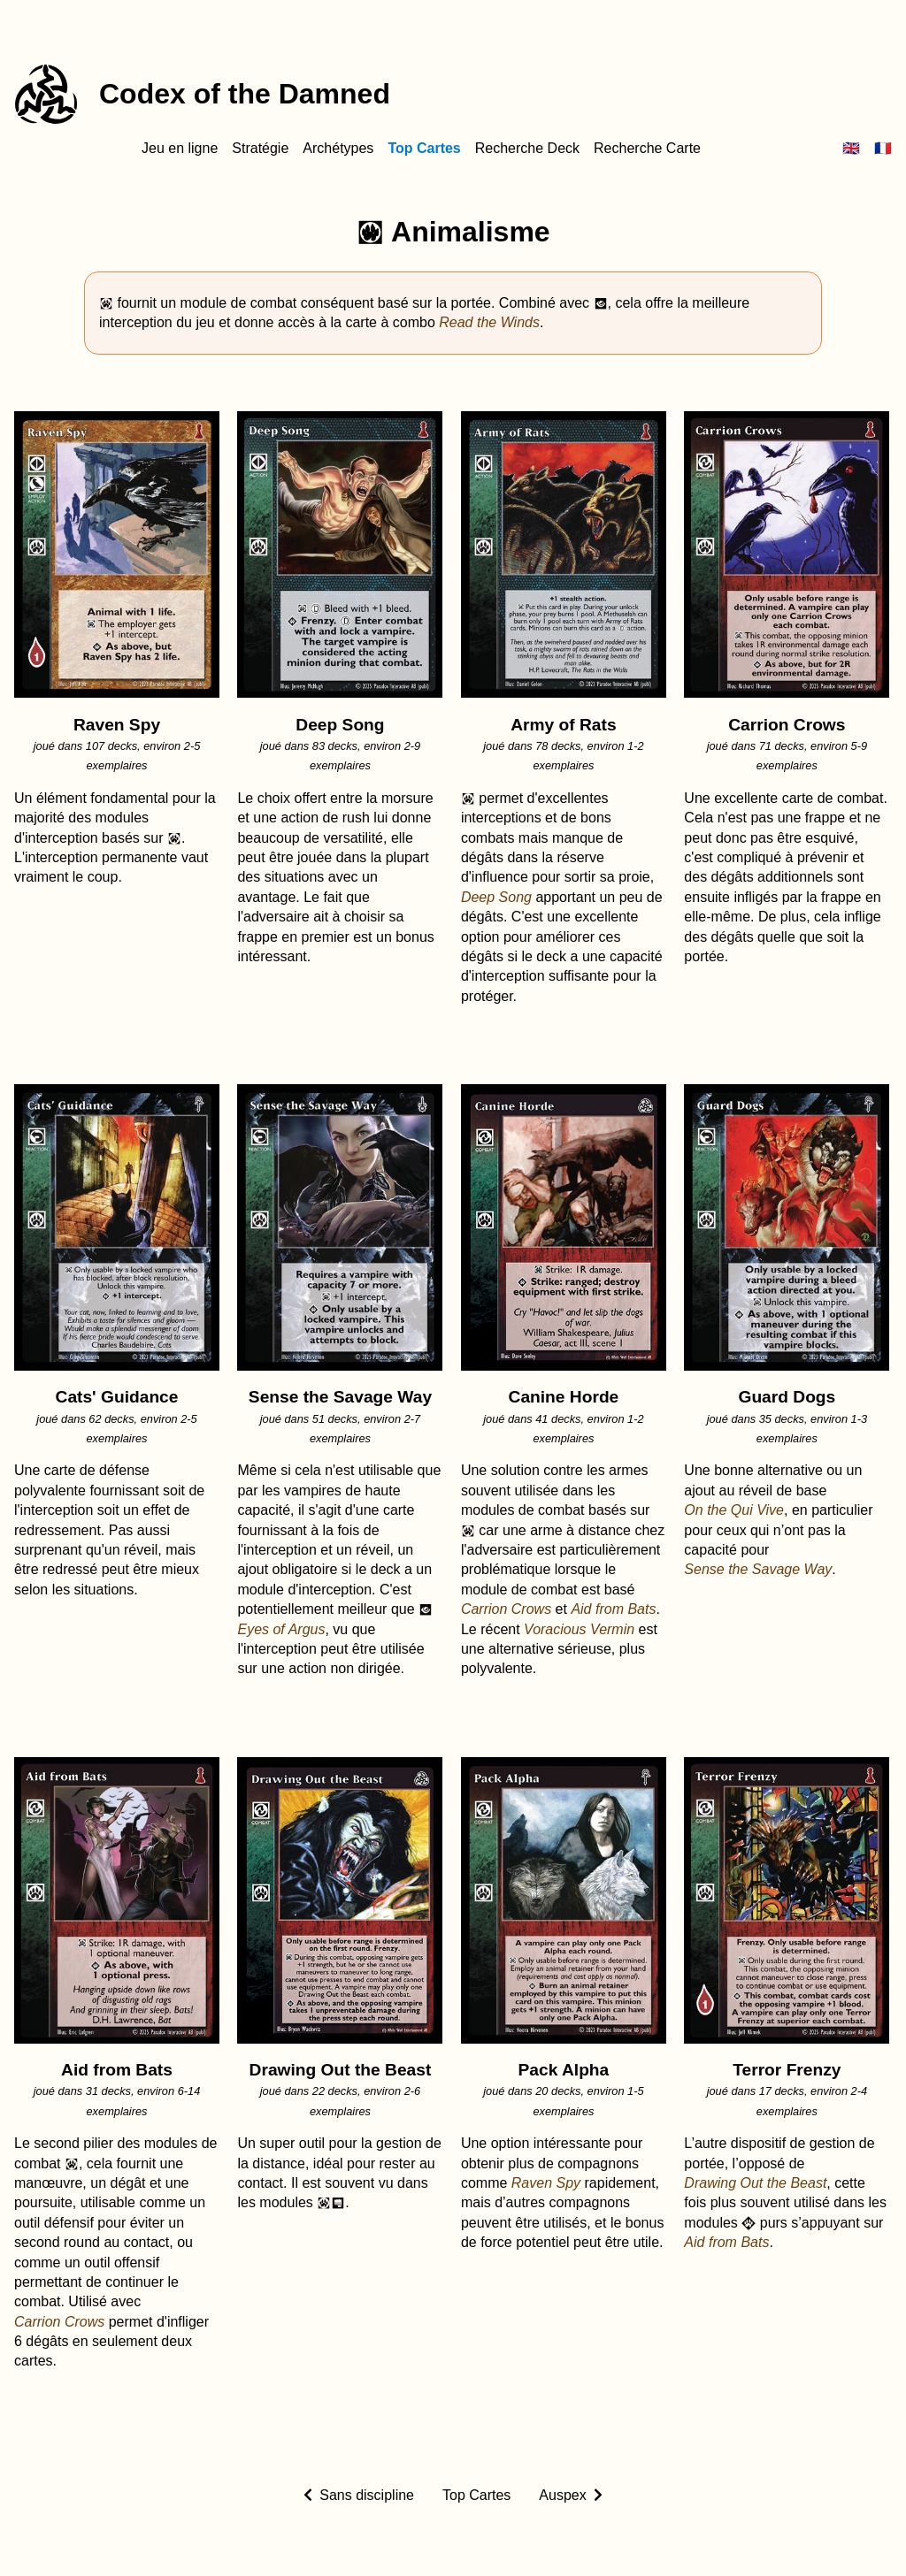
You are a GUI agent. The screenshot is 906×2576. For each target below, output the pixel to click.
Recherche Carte (647, 148)
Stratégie (260, 148)
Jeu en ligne (180, 148)
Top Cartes (424, 148)
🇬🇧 (851, 148)
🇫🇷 (883, 148)
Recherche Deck (527, 148)
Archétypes (338, 148)
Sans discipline (366, 2495)
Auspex (562, 2495)
